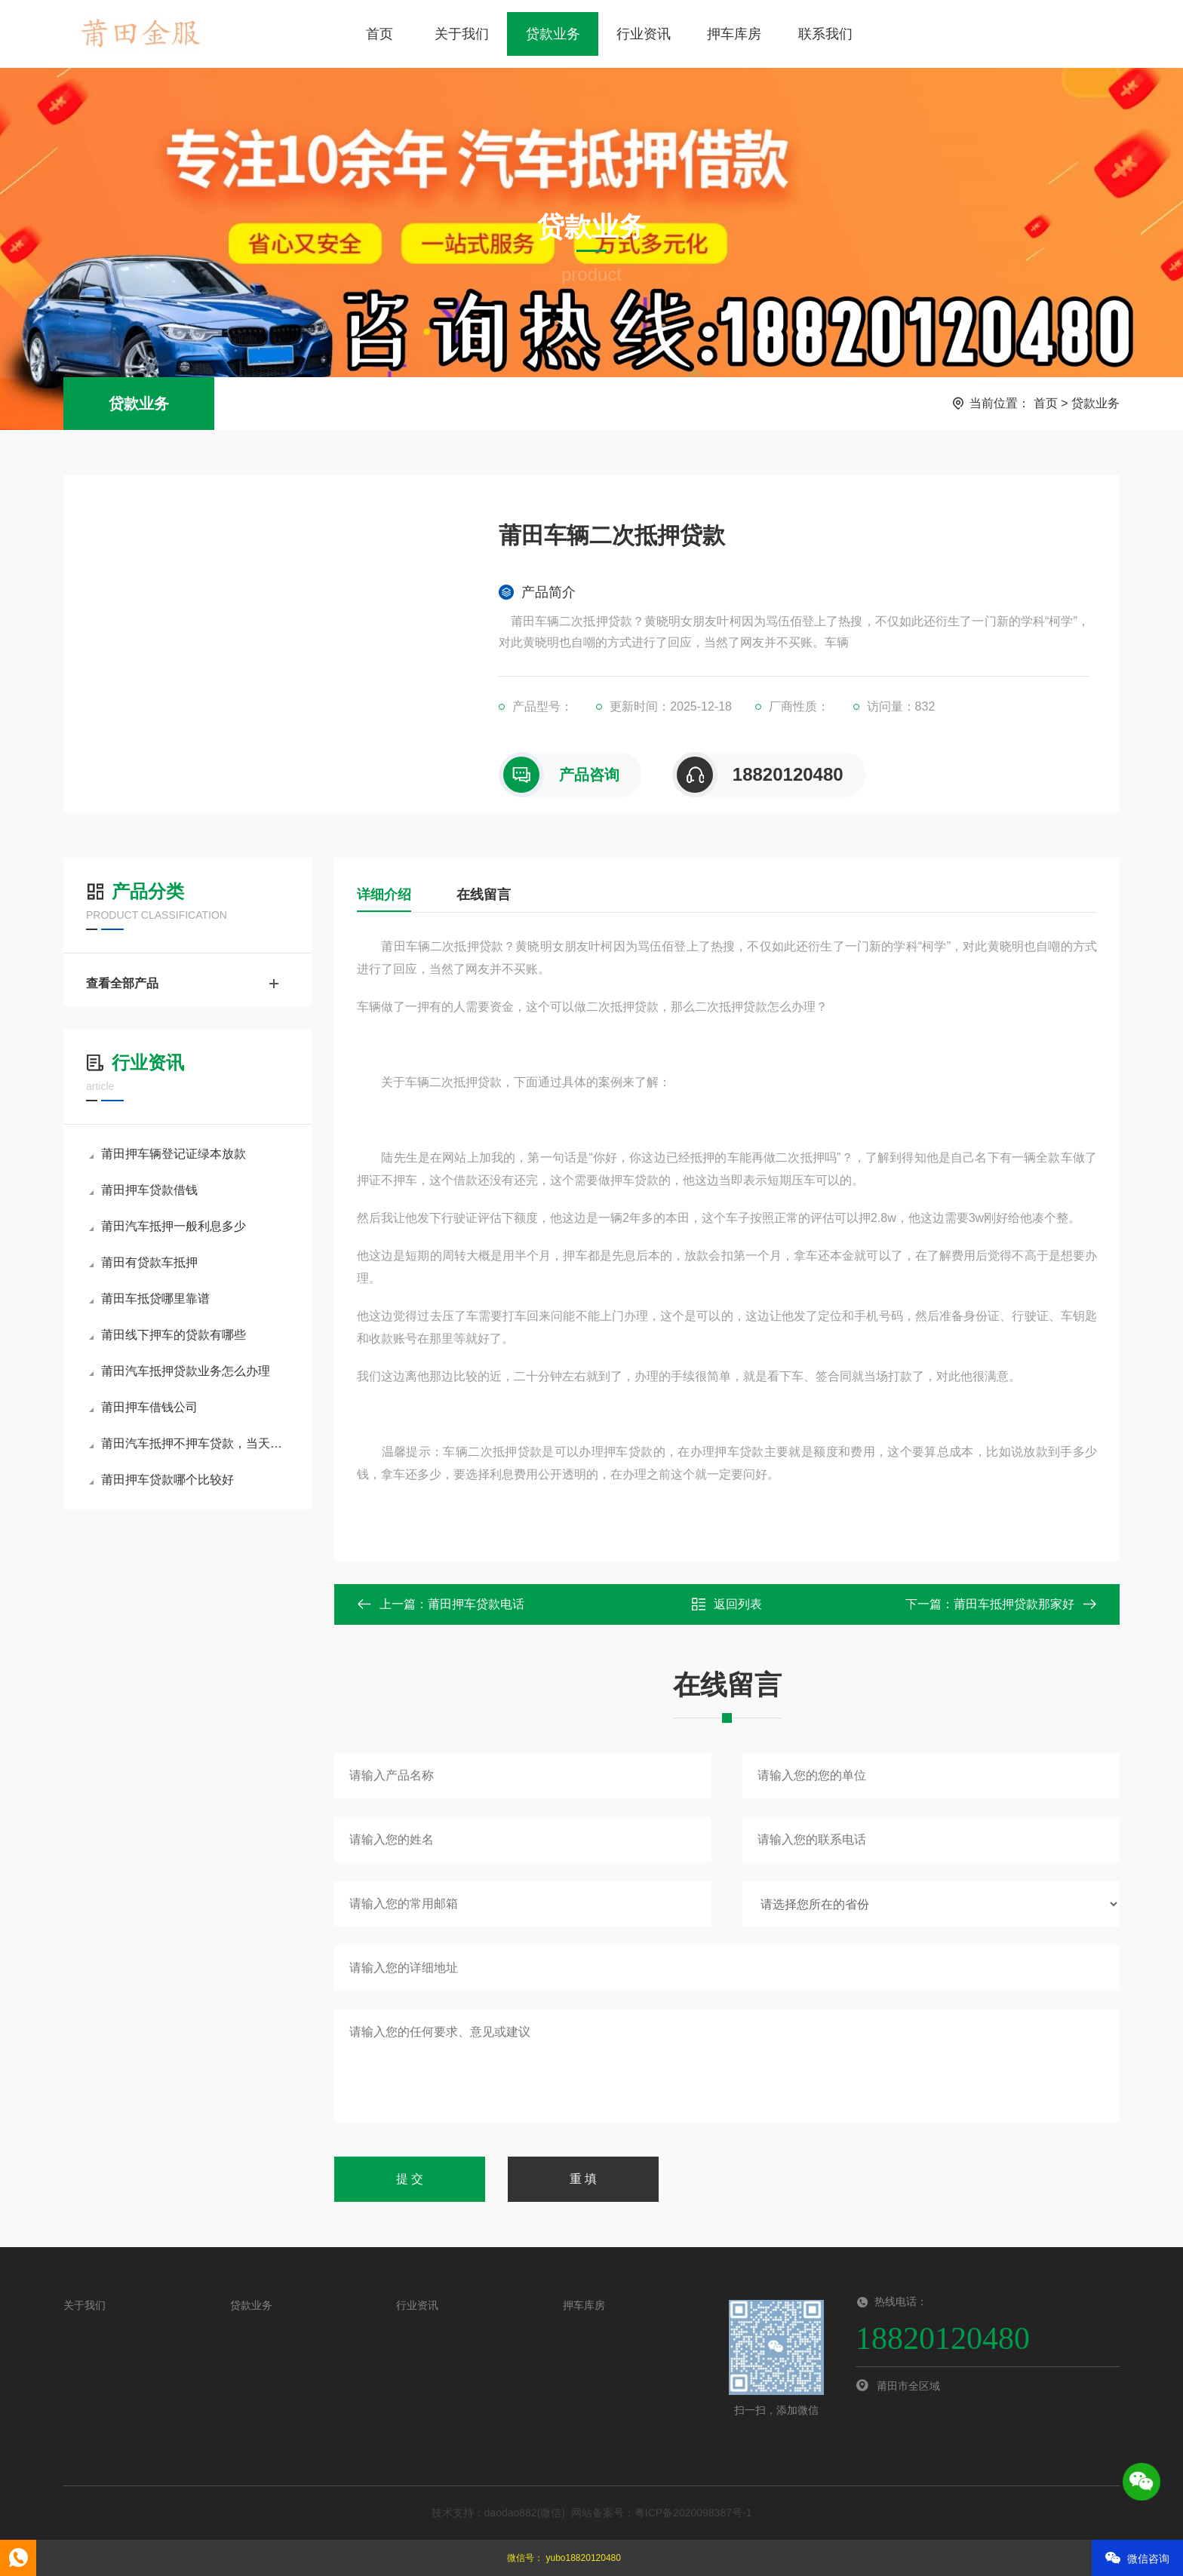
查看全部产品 (187, 984)
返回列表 (726, 1604)
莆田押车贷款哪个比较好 (161, 1479)
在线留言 (483, 894)
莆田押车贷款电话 (476, 1604)
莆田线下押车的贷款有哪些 (167, 1334)
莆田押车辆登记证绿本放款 (167, 1153)
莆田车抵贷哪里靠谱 (149, 1298)
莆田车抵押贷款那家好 (1014, 1604)
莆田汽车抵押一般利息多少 (167, 1226)
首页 (379, 33)
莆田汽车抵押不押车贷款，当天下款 (189, 1443)
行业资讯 (643, 33)
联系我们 (825, 33)
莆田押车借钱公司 (143, 1407)
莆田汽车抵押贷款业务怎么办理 (179, 1371)
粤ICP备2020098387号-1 (693, 2513)
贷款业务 (553, 33)
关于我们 (462, 33)
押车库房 (734, 33)
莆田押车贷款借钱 (143, 1190)
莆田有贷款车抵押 (143, 1262)
